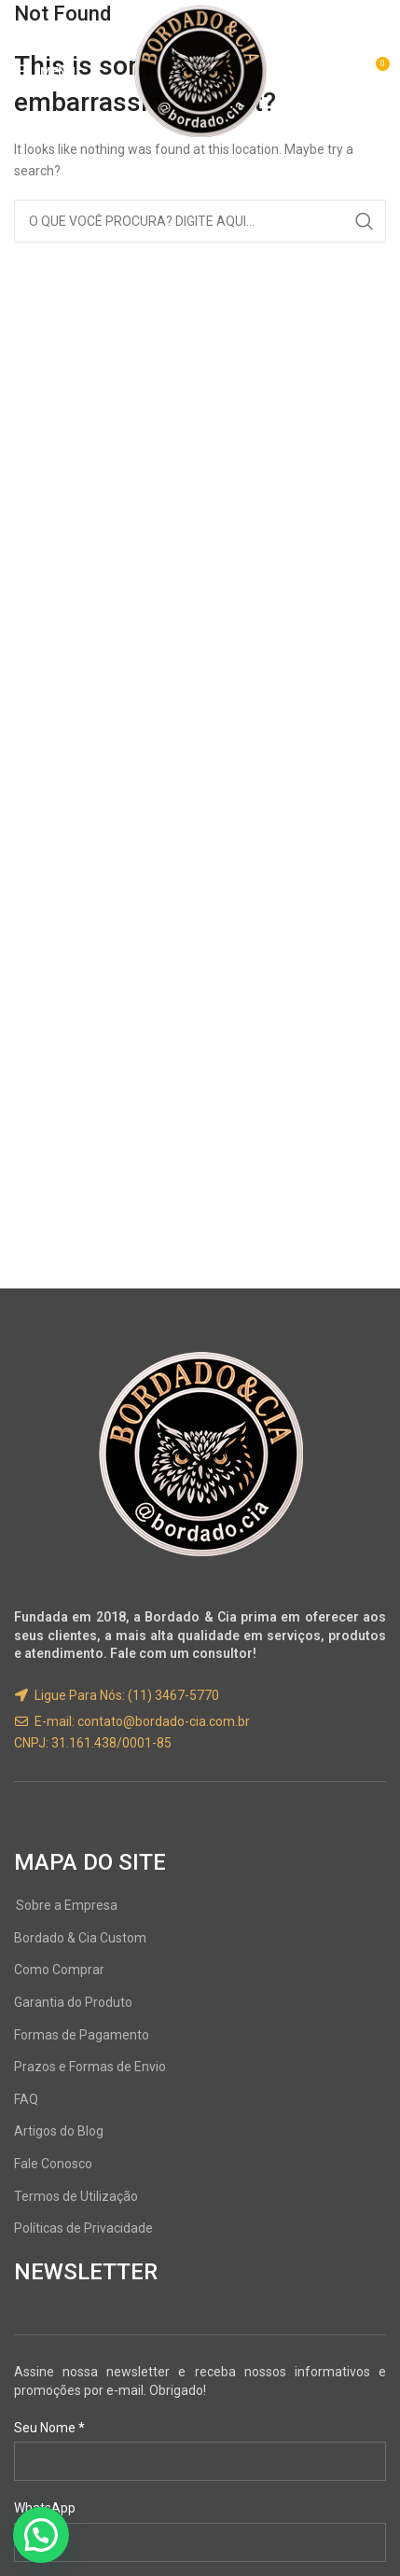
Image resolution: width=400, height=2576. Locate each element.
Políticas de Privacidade (83, 2228)
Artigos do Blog (58, 2130)
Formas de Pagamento (81, 2034)
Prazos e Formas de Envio (90, 2066)
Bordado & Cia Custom (80, 1937)
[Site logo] (200, 70)
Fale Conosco (53, 2163)
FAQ (26, 2099)
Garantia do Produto (73, 2002)
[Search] (200, 221)
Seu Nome (49, 2427)
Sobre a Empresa (66, 1905)
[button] (41, 2535)
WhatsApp (45, 2507)
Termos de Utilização (76, 2196)
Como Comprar (59, 1969)
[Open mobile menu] (45, 71)
